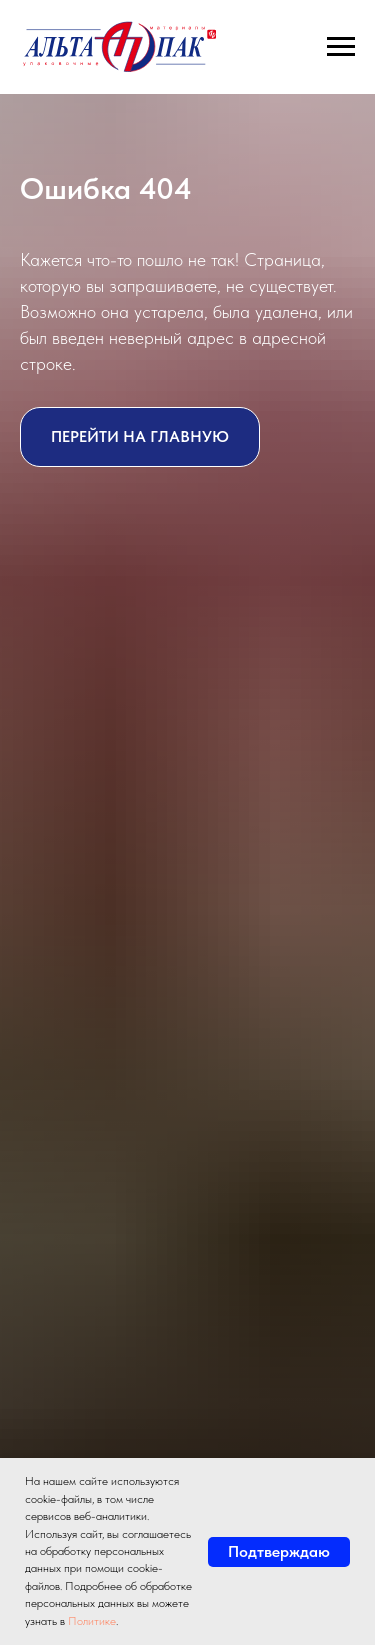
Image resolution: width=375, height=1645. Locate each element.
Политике (92, 1621)
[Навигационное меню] (341, 47)
